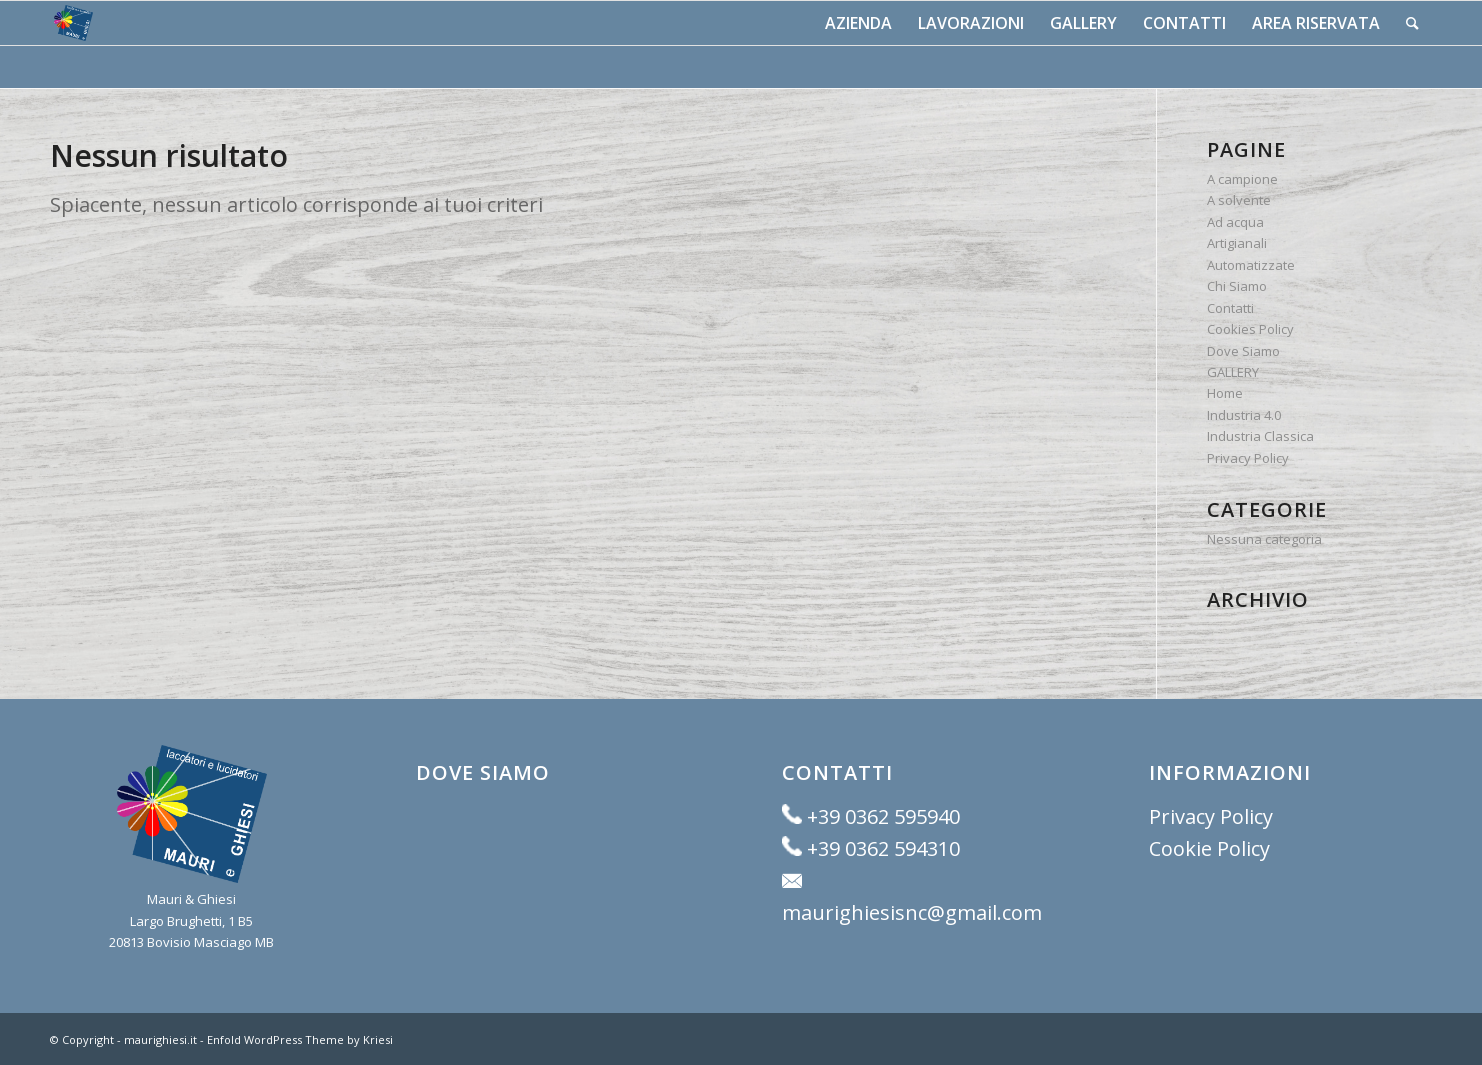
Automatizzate (1251, 265)
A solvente (1239, 200)
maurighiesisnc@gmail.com (912, 912)
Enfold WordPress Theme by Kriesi (300, 1039)
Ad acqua (1235, 222)
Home (1225, 393)
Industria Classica (1260, 436)
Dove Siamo (1243, 351)
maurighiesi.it (160, 1039)
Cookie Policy (1209, 848)
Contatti (1230, 308)
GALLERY (1233, 372)
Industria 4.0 (1244, 415)
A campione (1242, 179)
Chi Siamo (1237, 286)
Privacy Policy (1248, 458)
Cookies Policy (1250, 329)
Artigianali (1237, 243)
